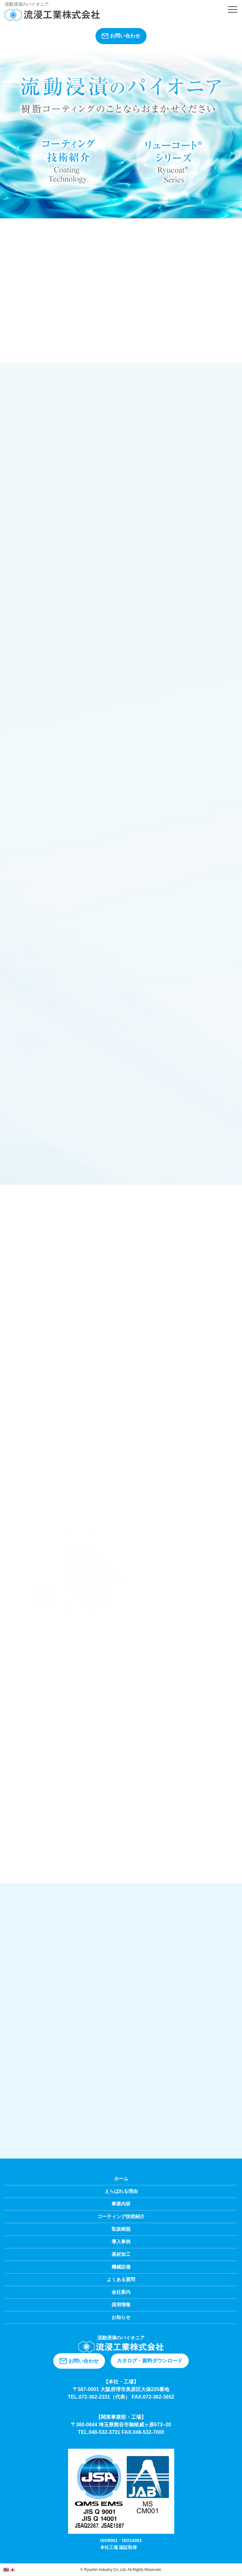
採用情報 (121, 2304)
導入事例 (121, 2241)
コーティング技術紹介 (121, 2216)
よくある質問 (121, 2279)
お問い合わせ (121, 36)
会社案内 (121, 2292)
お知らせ (121, 2317)
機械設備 (121, 2266)
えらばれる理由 (121, 2191)
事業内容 (121, 2203)
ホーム (121, 2178)
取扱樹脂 (121, 2229)
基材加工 (121, 2254)
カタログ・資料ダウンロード (149, 2360)
